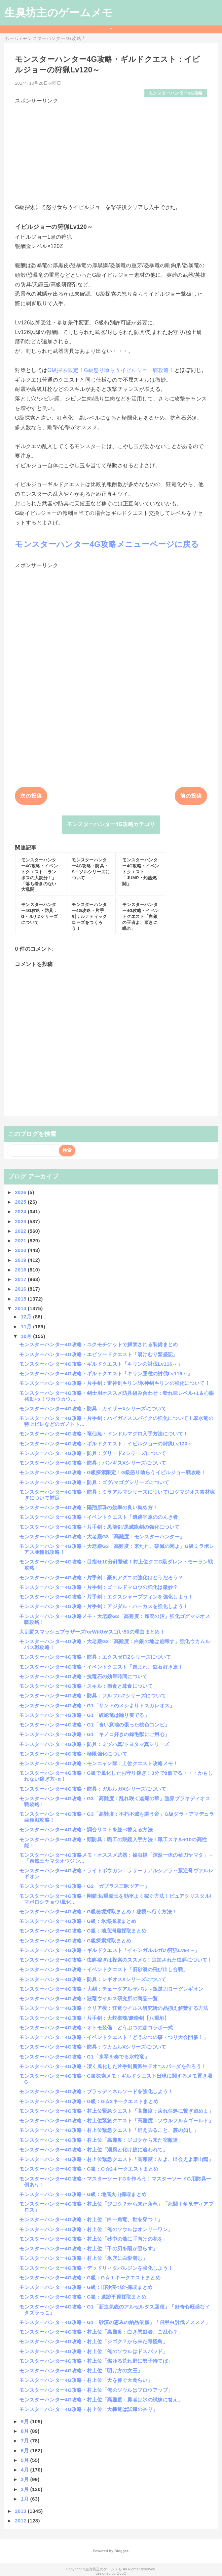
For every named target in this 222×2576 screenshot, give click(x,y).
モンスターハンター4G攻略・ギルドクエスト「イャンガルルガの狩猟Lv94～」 (109, 1950)
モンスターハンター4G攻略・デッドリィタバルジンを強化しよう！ (96, 2268)
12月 (27, 1316)
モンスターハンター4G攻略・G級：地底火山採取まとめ (82, 2194)
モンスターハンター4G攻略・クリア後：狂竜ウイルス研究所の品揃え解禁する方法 (113, 2008)
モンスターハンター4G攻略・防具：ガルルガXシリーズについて (92, 1789)
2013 (21, 2511)
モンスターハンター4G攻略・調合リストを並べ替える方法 (86, 1829)
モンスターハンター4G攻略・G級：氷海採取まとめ (77, 1921)
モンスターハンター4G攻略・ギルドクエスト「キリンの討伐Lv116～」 (100, 1364)
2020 (21, 1250)
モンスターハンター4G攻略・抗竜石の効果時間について (83, 1676)
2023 (21, 1221)
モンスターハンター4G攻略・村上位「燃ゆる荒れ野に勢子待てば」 (96, 2361)
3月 (25, 2479)
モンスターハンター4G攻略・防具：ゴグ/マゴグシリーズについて (94, 1482)
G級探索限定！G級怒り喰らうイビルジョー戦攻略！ (110, 370)
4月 (25, 2469)
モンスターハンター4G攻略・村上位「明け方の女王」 (80, 2370)
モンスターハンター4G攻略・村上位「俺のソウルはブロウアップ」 (96, 2390)
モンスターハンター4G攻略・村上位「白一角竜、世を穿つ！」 (91, 2219)
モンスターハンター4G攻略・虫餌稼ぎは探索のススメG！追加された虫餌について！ (115, 1960)
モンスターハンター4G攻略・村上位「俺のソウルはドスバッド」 (93, 2351)
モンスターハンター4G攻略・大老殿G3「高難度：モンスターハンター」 (102, 1536)
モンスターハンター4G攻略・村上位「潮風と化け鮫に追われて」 (93, 2149)
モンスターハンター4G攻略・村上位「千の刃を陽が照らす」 (88, 2248)
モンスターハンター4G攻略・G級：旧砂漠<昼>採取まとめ (85, 2287)
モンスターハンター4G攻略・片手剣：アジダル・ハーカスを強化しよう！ (103, 1606)
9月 (25, 2421)
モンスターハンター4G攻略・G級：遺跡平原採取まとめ (82, 2297)
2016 (21, 1289)
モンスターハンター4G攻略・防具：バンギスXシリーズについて (92, 1463)
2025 (21, 1202)
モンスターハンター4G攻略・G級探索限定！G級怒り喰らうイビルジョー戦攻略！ (112, 1472)
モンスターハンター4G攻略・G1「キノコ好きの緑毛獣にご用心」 (94, 1734)
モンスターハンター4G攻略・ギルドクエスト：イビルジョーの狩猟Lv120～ (105, 1443)
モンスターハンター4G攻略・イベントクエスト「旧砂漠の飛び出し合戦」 (103, 1969)
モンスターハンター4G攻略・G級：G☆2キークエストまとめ (88, 2169)
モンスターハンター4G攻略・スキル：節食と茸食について (86, 1686)
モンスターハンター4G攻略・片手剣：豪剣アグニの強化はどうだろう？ (101, 1577)
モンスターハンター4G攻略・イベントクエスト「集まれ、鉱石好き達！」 (103, 1667)
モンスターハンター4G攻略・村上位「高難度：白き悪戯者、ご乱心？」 (101, 2332)
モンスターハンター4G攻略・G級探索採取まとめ (75, 1940)
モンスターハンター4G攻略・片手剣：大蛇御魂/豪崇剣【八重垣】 (94, 2018)
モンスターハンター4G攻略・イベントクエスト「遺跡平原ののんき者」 (101, 1517)
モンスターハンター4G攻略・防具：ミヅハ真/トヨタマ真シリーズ (94, 1744)
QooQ (122, 2573)
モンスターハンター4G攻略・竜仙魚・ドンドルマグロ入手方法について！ (103, 1433)
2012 (21, 2520)
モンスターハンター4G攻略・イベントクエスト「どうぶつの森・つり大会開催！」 (113, 2037)
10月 (27, 1336)
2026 (21, 1192)
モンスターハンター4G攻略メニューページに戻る (107, 544)
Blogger (121, 2551)
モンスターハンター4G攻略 (176, 93)
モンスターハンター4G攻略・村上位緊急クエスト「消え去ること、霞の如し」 (108, 2130)
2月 (25, 2489)
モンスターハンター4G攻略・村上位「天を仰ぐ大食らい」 (86, 2380)
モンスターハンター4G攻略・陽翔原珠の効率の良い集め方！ (88, 1507)
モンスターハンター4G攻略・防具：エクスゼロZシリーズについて (95, 1657)
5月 (25, 2460)
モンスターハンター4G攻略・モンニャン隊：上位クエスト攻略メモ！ (98, 1763)
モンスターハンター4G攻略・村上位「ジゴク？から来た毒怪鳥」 (93, 2341)
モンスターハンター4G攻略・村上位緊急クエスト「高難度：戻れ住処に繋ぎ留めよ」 (116, 2111)
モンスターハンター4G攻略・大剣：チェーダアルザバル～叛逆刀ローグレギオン (111, 1989)
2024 (21, 1211)
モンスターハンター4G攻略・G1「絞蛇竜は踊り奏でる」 (84, 1715)
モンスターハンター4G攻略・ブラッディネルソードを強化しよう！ (96, 2091)
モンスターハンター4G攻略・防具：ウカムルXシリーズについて (92, 2047)
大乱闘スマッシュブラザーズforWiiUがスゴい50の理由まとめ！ (92, 1632)
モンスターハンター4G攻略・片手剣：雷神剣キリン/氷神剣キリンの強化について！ (114, 1383)
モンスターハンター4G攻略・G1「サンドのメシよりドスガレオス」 (96, 1705)
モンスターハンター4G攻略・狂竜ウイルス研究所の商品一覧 (88, 1998)
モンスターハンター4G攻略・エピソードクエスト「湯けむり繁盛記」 (98, 1354)
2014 (21, 1308)
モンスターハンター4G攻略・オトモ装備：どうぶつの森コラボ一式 (96, 2027)
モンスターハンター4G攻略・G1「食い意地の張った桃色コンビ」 (94, 1724)
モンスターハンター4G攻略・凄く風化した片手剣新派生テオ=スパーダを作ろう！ (112, 2066)
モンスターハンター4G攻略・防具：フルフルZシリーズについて (92, 1695)
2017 (21, 1279)
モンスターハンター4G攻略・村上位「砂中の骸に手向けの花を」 (93, 2239)
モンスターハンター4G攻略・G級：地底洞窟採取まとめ (82, 1930)
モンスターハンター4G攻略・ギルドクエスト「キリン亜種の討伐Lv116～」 (105, 1373)
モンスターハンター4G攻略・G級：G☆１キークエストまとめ (90, 2277)
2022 (21, 1231)
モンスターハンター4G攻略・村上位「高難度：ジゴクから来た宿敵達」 (101, 2140)
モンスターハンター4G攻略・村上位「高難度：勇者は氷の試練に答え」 (101, 2399)
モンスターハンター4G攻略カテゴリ (111, 824)
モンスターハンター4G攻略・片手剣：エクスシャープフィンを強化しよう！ (106, 1597)
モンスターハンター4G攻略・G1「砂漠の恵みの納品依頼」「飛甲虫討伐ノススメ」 (114, 2322)
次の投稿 (31, 796)
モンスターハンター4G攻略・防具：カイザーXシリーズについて (92, 1408)
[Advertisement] (111, 151)
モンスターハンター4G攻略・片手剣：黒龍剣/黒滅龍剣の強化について (99, 1527)
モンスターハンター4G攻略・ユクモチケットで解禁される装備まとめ (98, 1344)
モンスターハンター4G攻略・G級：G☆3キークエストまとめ (88, 2101)
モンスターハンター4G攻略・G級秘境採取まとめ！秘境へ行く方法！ (98, 1911)
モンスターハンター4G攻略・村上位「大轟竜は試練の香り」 (88, 2409)
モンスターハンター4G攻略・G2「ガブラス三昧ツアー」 (84, 1886)
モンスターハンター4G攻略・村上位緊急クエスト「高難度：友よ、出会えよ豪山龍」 (116, 2159)
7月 (25, 2440)
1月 (25, 2499)
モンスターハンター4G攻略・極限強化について (73, 1754)
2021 (21, 1240)
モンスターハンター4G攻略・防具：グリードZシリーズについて (92, 1453)
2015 (21, 1299)
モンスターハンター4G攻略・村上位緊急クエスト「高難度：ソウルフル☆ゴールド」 (116, 2120)
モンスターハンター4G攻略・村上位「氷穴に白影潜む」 (83, 2258)
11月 (27, 1326)
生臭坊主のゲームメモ (58, 13)
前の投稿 (191, 796)
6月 (25, 2450)
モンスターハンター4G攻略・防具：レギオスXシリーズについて (92, 1979)
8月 (25, 2431)
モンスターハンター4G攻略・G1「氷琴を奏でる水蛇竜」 (84, 2056)
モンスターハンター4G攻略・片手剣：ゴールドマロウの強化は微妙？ (98, 1587)
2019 (21, 1260)
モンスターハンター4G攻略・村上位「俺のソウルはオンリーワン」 (96, 2229)
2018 (21, 1269)
